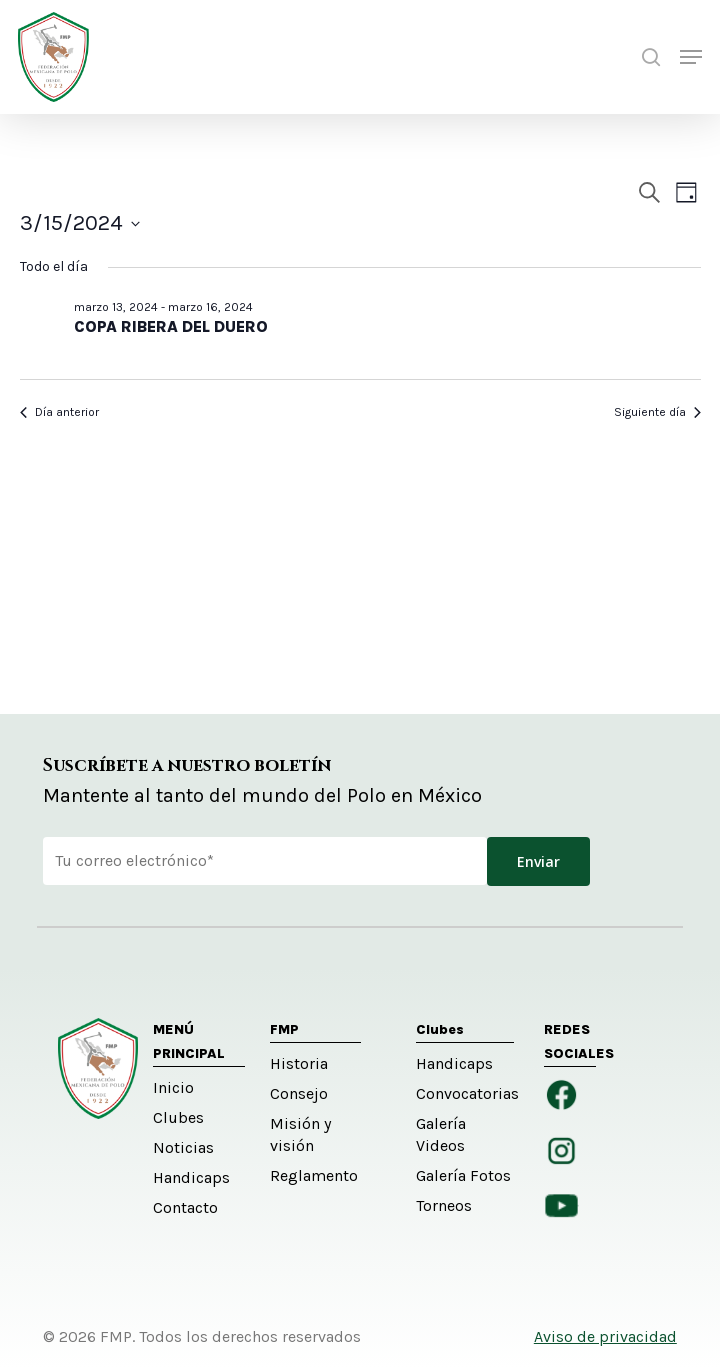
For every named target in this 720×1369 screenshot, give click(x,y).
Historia (299, 1063)
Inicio (173, 1087)
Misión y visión (300, 1134)
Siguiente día (657, 412)
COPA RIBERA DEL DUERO (171, 326)
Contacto (185, 1207)
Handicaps (191, 1177)
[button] (691, 57)
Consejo (299, 1093)
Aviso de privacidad (605, 1336)
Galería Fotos (463, 1175)
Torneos (444, 1205)
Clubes (178, 1117)
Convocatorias (465, 1093)
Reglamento (314, 1175)
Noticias (183, 1147)
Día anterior (59, 412)
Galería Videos (441, 1134)
